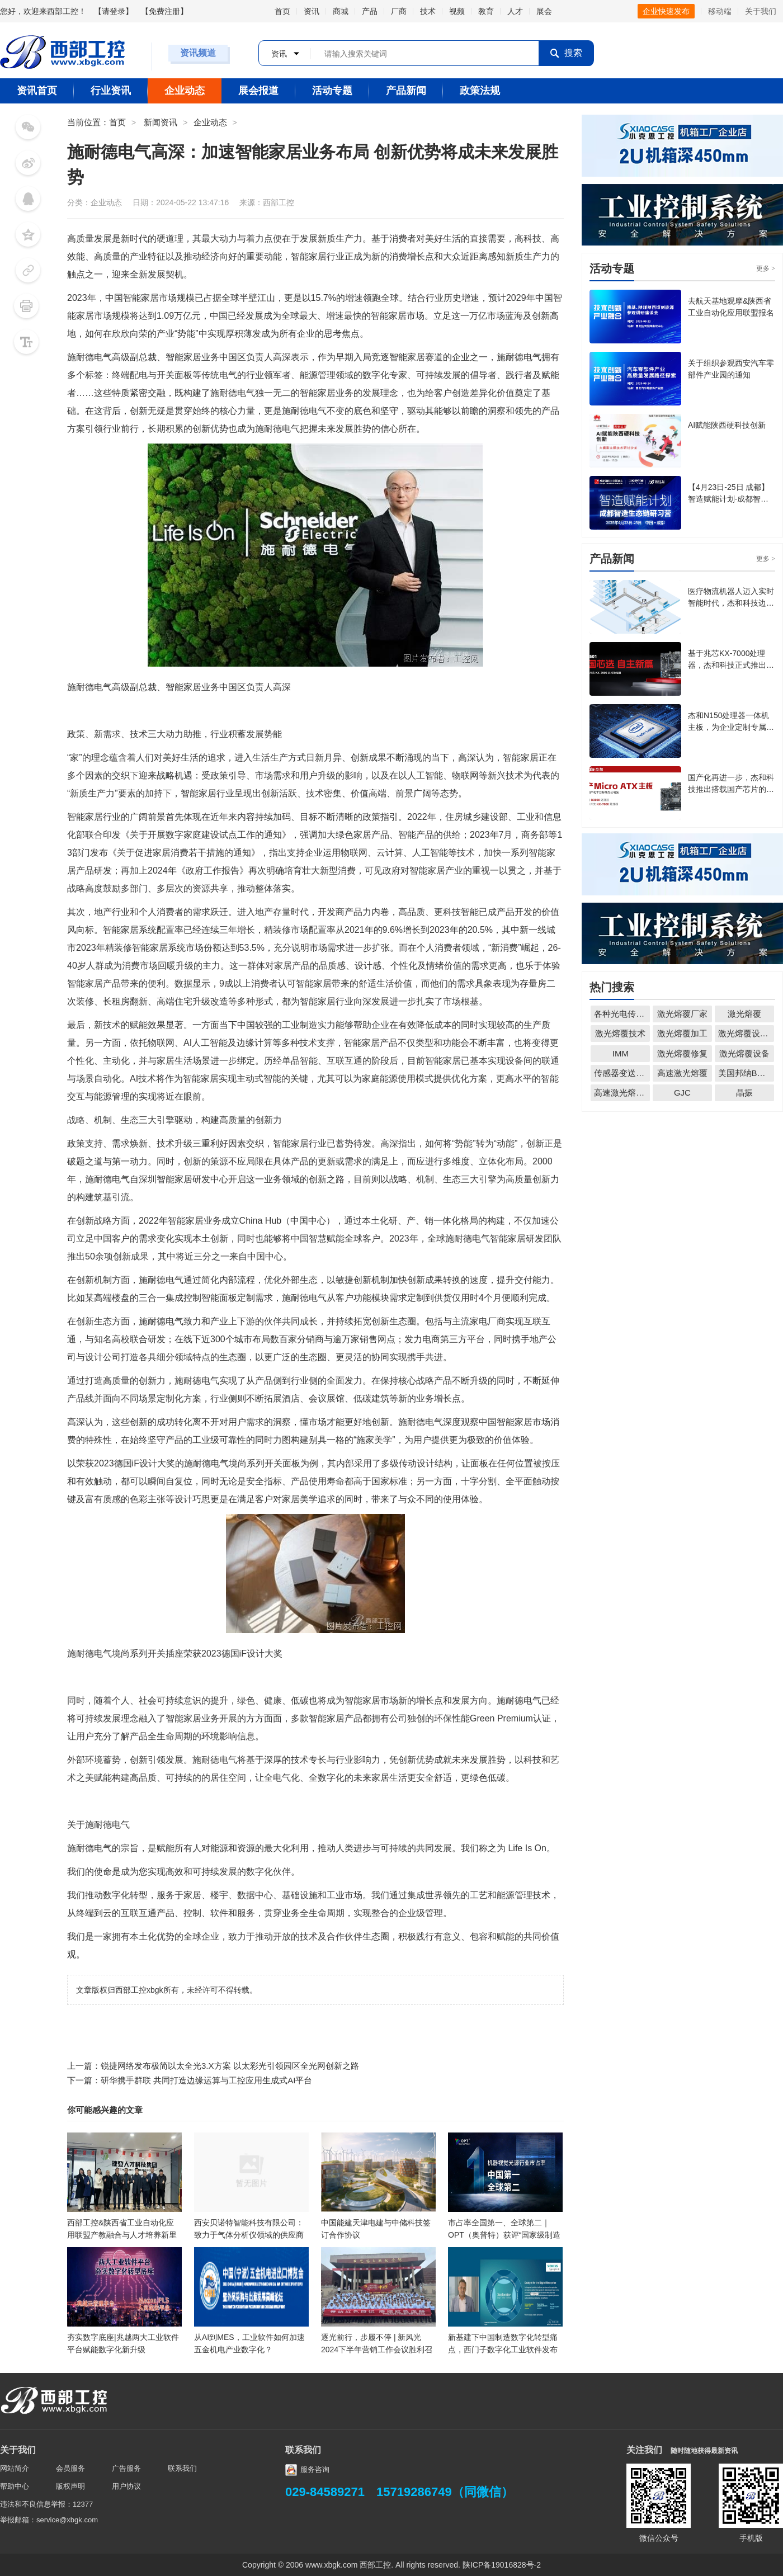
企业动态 (184, 90)
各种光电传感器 (622, 1013)
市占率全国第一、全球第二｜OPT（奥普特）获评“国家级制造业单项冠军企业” (504, 2235)
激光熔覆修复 (682, 1053)
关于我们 (760, 11)
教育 (486, 11)
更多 (765, 268)
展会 (544, 11)
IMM (620, 1053)
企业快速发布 (666, 11)
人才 (515, 11)
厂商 (399, 11)
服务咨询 (307, 2469)
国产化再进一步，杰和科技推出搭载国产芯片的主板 (731, 789)
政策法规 (480, 90)
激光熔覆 (744, 1013)
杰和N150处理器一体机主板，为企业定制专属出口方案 (731, 727)
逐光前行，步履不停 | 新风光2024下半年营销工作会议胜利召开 (376, 2349)
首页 (282, 11)
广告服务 (126, 2468)
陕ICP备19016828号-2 (502, 2564)
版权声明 (70, 2486)
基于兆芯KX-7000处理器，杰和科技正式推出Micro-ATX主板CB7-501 (731, 665)
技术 (428, 11)
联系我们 (182, 2468)
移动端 (720, 11)
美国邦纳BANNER (746, 1073)
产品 (370, 11)
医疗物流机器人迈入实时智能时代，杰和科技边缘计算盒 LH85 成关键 (731, 603)
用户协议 (126, 2486)
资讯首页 (37, 90)
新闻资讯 (160, 122)
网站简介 (14, 2468)
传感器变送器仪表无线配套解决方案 (622, 1073)
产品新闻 (406, 90)
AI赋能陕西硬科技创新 (727, 425)
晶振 (744, 1092)
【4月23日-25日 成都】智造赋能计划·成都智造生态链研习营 (728, 499)
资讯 (311, 11)
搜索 (566, 53)
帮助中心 (14, 2486)
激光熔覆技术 (620, 1033)
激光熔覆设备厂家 (746, 1033)
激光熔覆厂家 (682, 1013)
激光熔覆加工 (682, 1033)
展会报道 (258, 90)
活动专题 (332, 90)
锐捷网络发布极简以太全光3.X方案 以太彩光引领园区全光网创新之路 (230, 2065)
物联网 (465, 775)
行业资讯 (111, 90)
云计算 (389, 852)
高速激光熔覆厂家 (622, 1092)
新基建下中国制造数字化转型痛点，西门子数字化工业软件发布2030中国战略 (503, 2349)
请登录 (113, 11)
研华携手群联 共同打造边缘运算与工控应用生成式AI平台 (206, 2080)
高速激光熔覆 (682, 1073)
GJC (682, 1092)
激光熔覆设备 (744, 1053)
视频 (457, 11)
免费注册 (164, 11)
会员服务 (70, 2468)
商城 (340, 11)
